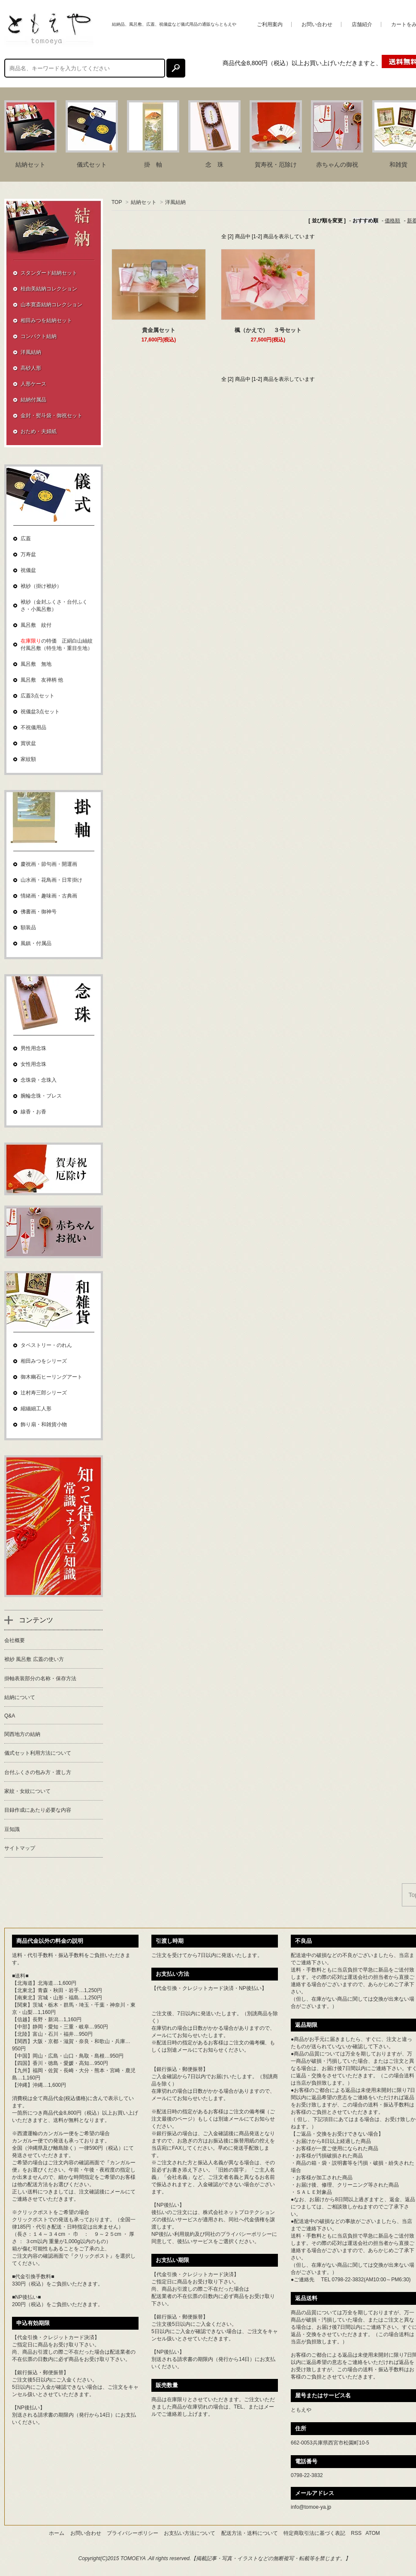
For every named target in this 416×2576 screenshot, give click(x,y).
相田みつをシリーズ (44, 1361)
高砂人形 (31, 368)
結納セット (144, 202)
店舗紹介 (362, 24)
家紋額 (28, 759)
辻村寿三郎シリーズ (44, 1393)
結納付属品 (33, 400)
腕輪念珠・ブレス (41, 1096)
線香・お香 (33, 1112)
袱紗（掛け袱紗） (41, 586)
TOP (117, 202)
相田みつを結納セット (46, 320)
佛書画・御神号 (39, 912)
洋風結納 (175, 202)
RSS (356, 2533)
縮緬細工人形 (36, 1409)
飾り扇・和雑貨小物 (44, 1424)
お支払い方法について (189, 2533)
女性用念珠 (33, 1064)
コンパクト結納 (39, 336)
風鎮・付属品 (36, 943)
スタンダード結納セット (49, 273)
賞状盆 (28, 743)
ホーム (56, 2533)
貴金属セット (158, 330)
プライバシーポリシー (246, 2234)
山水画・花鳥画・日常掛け (51, 880)
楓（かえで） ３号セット (268, 330)
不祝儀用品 (33, 727)
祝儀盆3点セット (40, 712)
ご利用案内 (270, 24)
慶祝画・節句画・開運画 (49, 864)
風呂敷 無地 (36, 664)
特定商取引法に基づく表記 (314, 2533)
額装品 (28, 927)
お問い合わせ (316, 24)
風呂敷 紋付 (36, 625)
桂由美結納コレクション (49, 289)
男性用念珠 (33, 1048)
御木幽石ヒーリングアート (51, 1377)
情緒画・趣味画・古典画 (49, 896)
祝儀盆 (28, 570)
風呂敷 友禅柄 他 (42, 680)
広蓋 (26, 539)
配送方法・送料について (249, 2533)
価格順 (392, 221)
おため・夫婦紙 (39, 431)
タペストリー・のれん (46, 1345)
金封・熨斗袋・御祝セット (51, 416)
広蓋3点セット (37, 696)
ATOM (372, 2533)
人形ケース (33, 384)
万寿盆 (28, 554)
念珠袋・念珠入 (39, 1080)
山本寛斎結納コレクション (51, 305)
